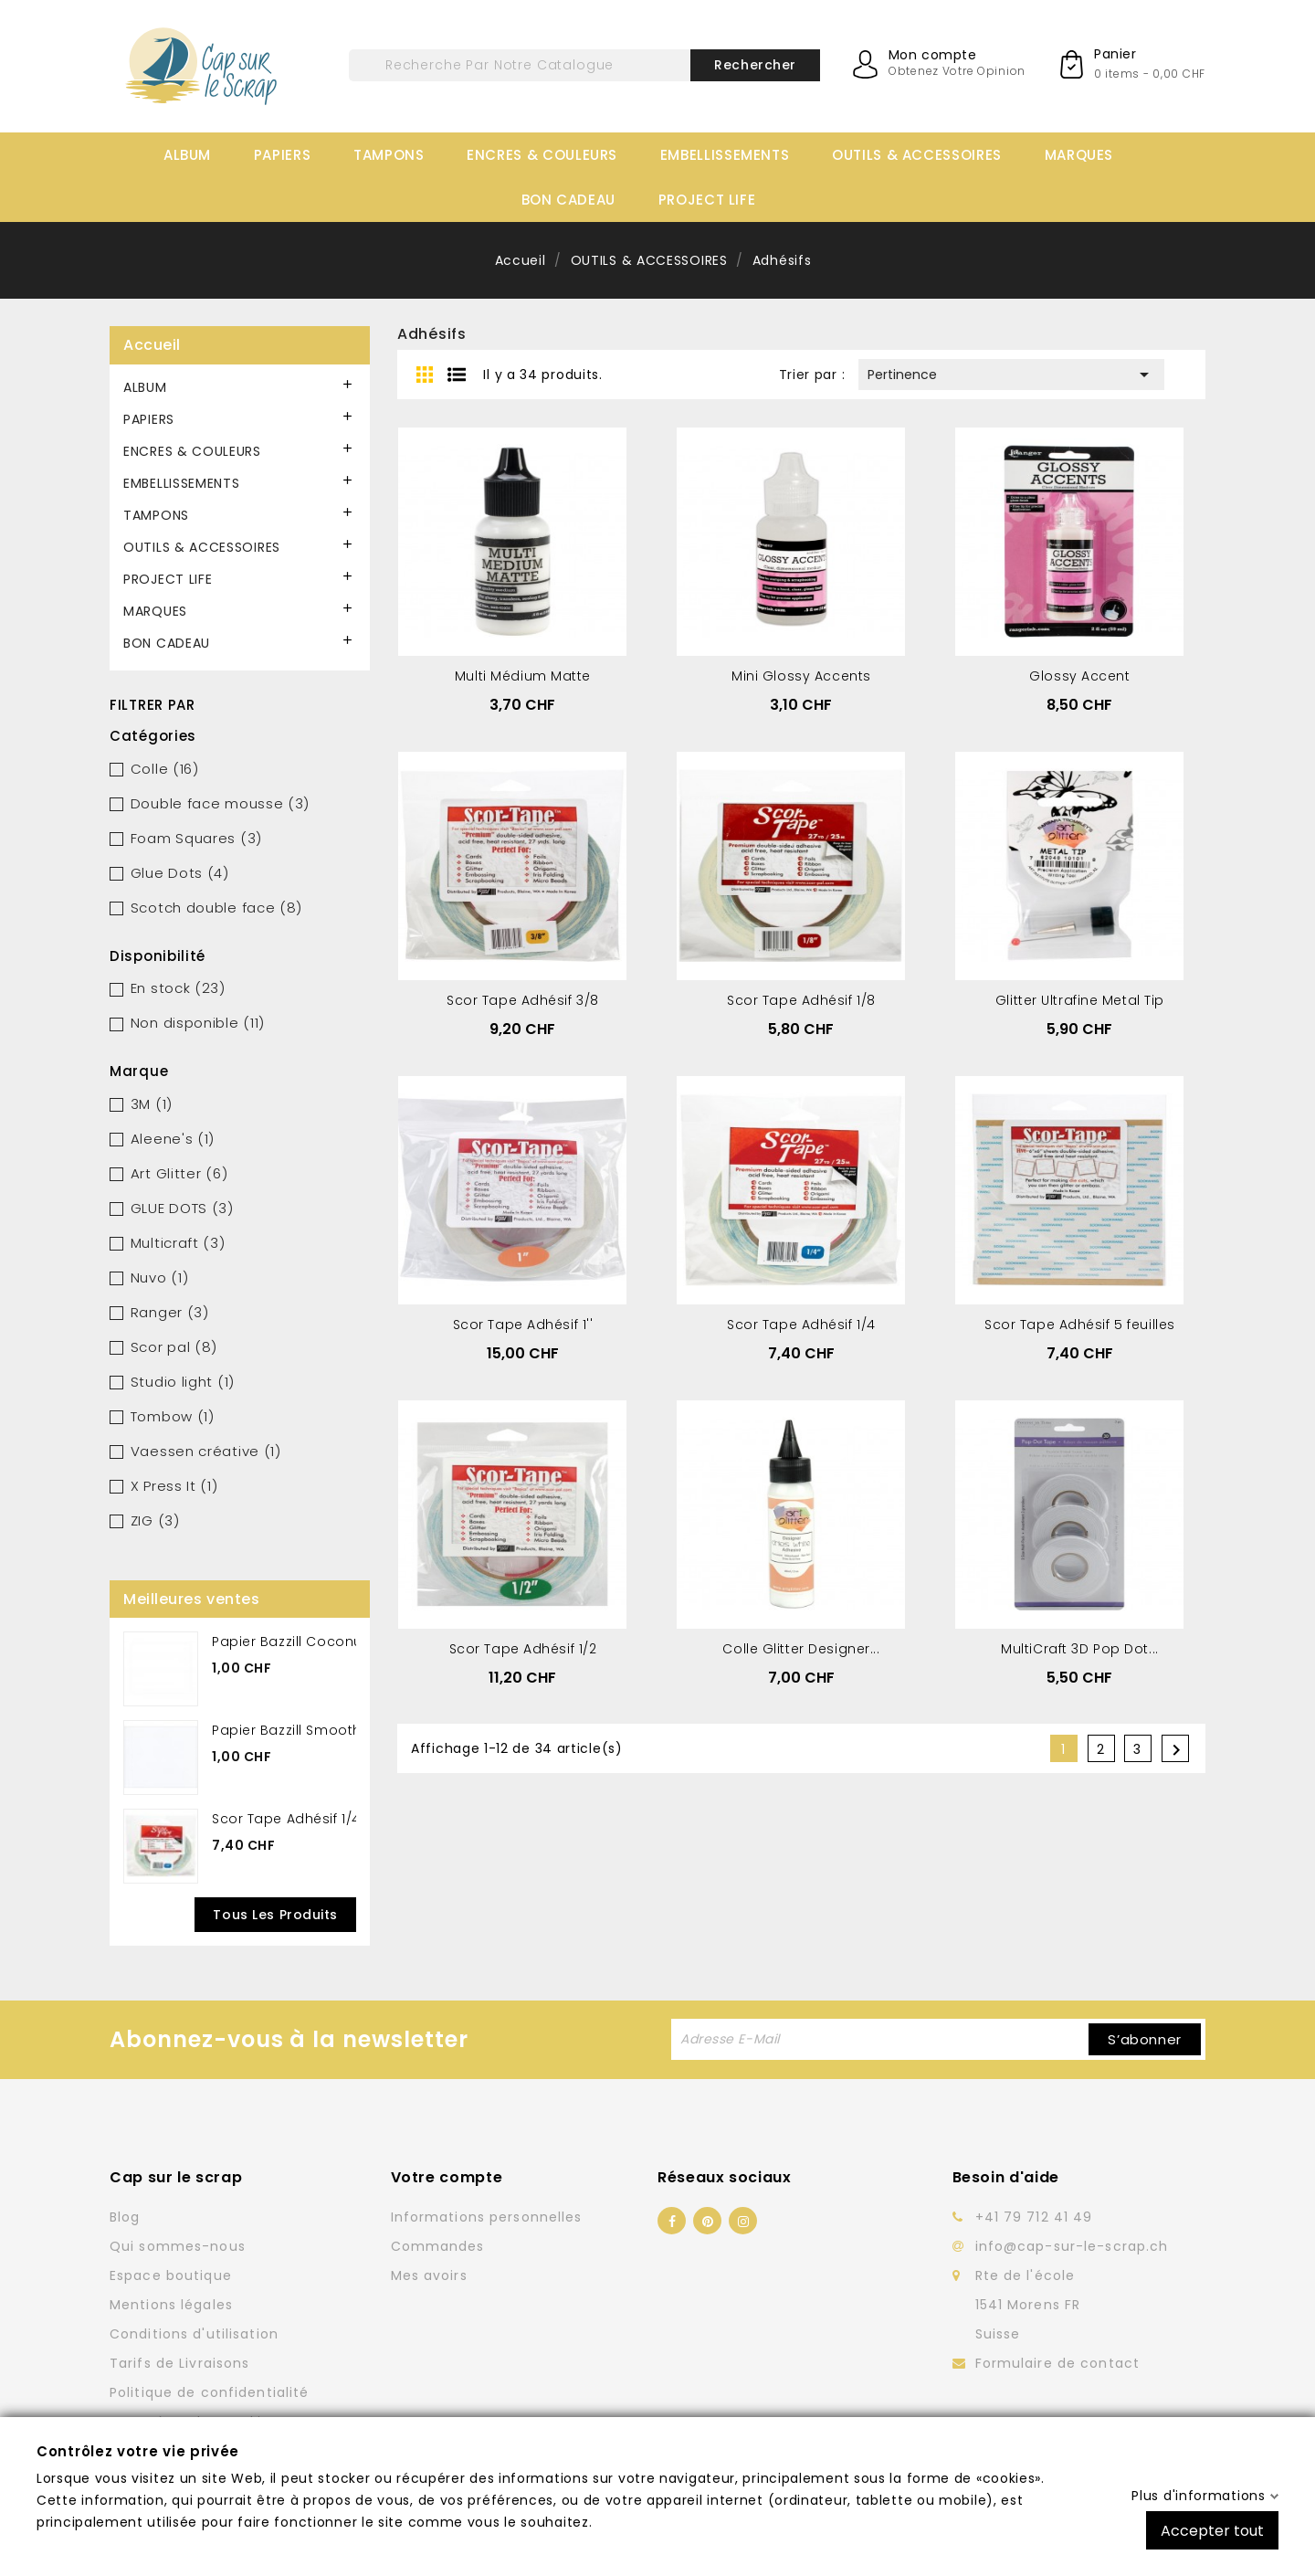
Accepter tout (1212, 2529)
